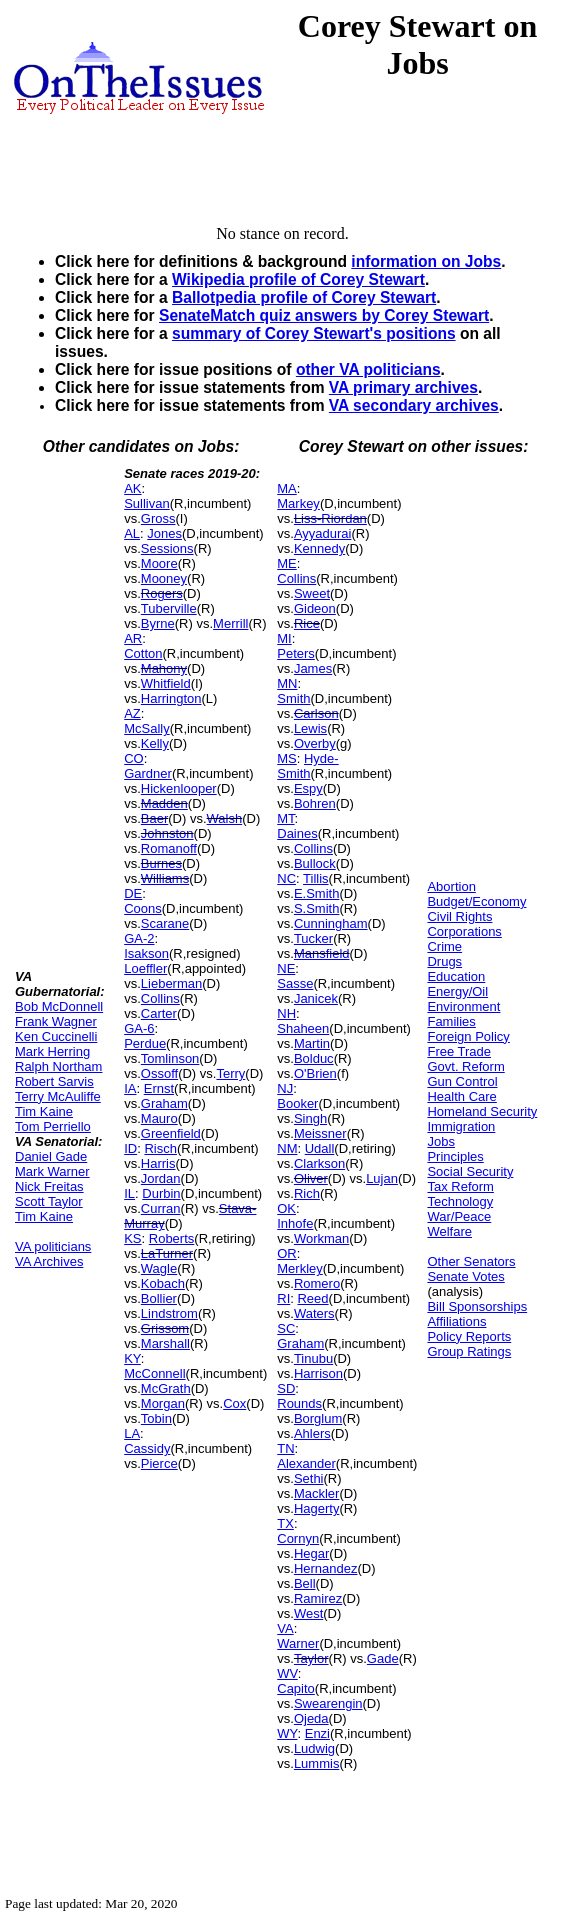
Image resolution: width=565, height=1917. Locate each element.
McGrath (166, 1388)
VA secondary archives (414, 405)
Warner (298, 1643)
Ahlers (312, 1433)
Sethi (309, 1478)
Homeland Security (482, 1111)
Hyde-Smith (307, 766)
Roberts (172, 1238)
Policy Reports (469, 1336)
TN (285, 1448)
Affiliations (456, 1321)
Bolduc (314, 1058)
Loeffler (145, 968)
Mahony (164, 668)
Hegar (311, 1553)
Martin (312, 1043)
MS (287, 758)
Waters (314, 1313)
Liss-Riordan (330, 518)
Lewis (310, 728)
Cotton (143, 653)
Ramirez (318, 1598)
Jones (164, 533)
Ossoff (159, 1073)
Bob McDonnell (59, 1006)
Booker (297, 1103)
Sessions (167, 548)
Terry (230, 1073)
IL (129, 1193)
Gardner (148, 773)
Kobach (163, 1283)
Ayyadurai (323, 533)
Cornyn (298, 1538)
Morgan (163, 1403)
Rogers (162, 593)
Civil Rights (459, 916)
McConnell (154, 1373)
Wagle (159, 1268)
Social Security (470, 1171)
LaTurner (167, 1253)
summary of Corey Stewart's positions (314, 333)
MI (284, 638)
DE (133, 893)
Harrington (171, 698)
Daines (297, 833)
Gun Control (462, 1081)
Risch (160, 1148)
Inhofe (295, 1223)
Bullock (315, 863)
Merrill (230, 623)
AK (132, 488)
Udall (320, 1148)
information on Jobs (426, 261)
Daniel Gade (51, 1156)
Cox (234, 1403)
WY (287, 1733)
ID (130, 1148)
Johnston (167, 833)
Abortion (451, 886)
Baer (154, 818)
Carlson (316, 713)
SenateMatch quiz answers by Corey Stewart (324, 315)
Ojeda (311, 1718)
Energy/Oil (457, 991)
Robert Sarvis (54, 1081)
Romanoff (169, 848)
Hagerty (317, 1508)
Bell (305, 1583)
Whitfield (166, 683)
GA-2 (139, 938)
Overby (315, 743)
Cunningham (331, 923)
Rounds (299, 1403)
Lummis (317, 1763)
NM (287, 1148)
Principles (455, 1156)
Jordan (161, 1178)
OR (287, 1253)
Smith (293, 698)
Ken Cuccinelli (56, 1036)
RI (283, 1298)
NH (286, 1013)
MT (285, 818)
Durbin (161, 1193)
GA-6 (139, 1028)
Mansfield (322, 953)
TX (285, 1523)
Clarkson (319, 1163)
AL (132, 533)
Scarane (165, 923)
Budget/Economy (476, 901)
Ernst (159, 1088)
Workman (321, 1238)
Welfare (449, 1231)
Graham (164, 1103)
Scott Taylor (49, 1201)
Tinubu (313, 1358)
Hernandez (326, 1568)
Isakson (146, 953)
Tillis (316, 878)
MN (287, 683)
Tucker (313, 938)
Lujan (382, 1178)
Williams (165, 878)
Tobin (156, 1418)
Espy (308, 788)
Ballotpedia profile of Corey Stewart (304, 297)
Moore (159, 563)
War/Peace (459, 1216)
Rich (307, 1193)
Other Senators (471, 1261)
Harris (158, 1163)
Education (456, 976)
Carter (159, 1013)
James (313, 668)
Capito (296, 1688)
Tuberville (169, 608)
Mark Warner (52, 1171)
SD (286, 1388)
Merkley (300, 1268)
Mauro (159, 1118)
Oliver (311, 1178)
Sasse (295, 983)
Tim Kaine (44, 1111)
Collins (160, 998)
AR (133, 638)
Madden (164, 803)
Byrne (158, 623)
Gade (383, 1658)
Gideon (315, 608)
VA (285, 1628)
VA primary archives (403, 387)
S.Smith (317, 908)
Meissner (320, 1133)
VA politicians (53, 1246)
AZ (132, 713)
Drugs (444, 961)
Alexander (306, 1463)
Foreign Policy (468, 1036)
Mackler (317, 1493)
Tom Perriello (53, 1126)
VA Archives (49, 1261)
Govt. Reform (465, 1066)
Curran (161, 1208)
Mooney (164, 578)
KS (132, 1238)
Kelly (155, 743)
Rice (307, 623)
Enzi (317, 1733)
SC (286, 1328)
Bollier (159, 1298)
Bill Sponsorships (477, 1306)
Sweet (312, 593)
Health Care (461, 1096)
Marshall (165, 1343)
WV (287, 1673)
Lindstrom (169, 1313)
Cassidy (147, 1448)
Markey (298, 503)
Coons (143, 908)
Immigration (461, 1126)
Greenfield (171, 1133)
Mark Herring (52, 1051)
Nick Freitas (49, 1186)
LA (132, 1433)
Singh (310, 1118)
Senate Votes (465, 1276)
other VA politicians (368, 369)
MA (287, 488)
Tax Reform (460, 1186)
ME (287, 563)
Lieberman (171, 983)
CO (134, 758)
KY (132, 1358)
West (308, 1613)
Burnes (161, 863)
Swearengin (328, 1703)
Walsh (225, 818)
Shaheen (303, 1028)
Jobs (440, 1141)
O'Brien (315, 1073)
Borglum (318, 1418)
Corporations (464, 931)
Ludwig (314, 1748)
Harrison (318, 1373)
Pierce (159, 1463)
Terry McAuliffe (58, 1096)
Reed (312, 1298)
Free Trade (459, 1051)
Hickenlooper (179, 788)
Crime (444, 946)
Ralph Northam (58, 1066)
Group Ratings (469, 1351)
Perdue (145, 1043)
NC (286, 878)
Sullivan (147, 503)
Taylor (311, 1658)
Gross (158, 518)
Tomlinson (170, 1058)
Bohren (315, 803)
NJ (285, 1088)
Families (451, 1021)
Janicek (316, 998)
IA (130, 1088)
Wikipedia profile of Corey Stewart (298, 279)
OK (286, 1208)
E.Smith (317, 893)
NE (286, 968)
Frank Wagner (56, 1021)
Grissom (165, 1328)
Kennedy (319, 548)
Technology (460, 1201)
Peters (296, 653)
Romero (317, 1283)
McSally (147, 728)
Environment (463, 1006)
